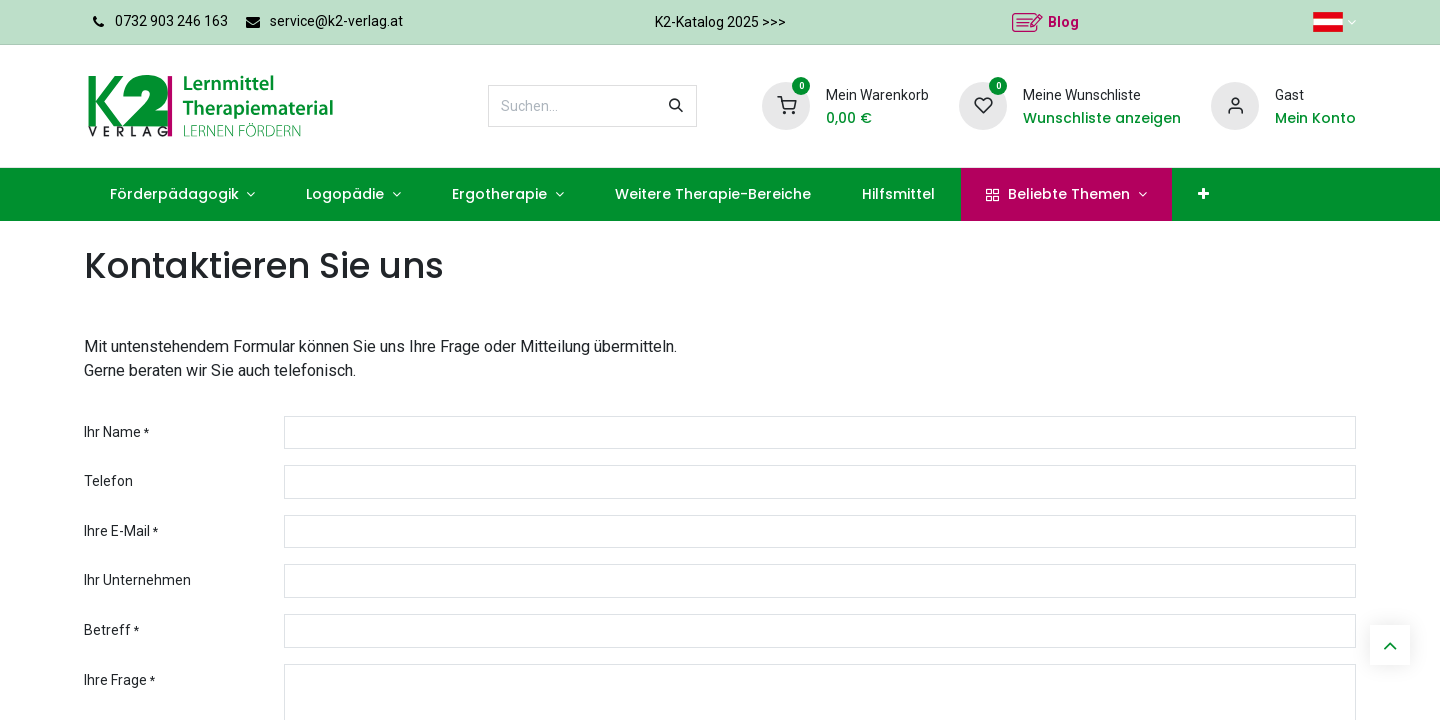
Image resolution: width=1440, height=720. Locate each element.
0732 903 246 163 (171, 21)
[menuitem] (182, 194)
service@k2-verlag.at (336, 21)
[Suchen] (676, 106)
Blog (1063, 22)
